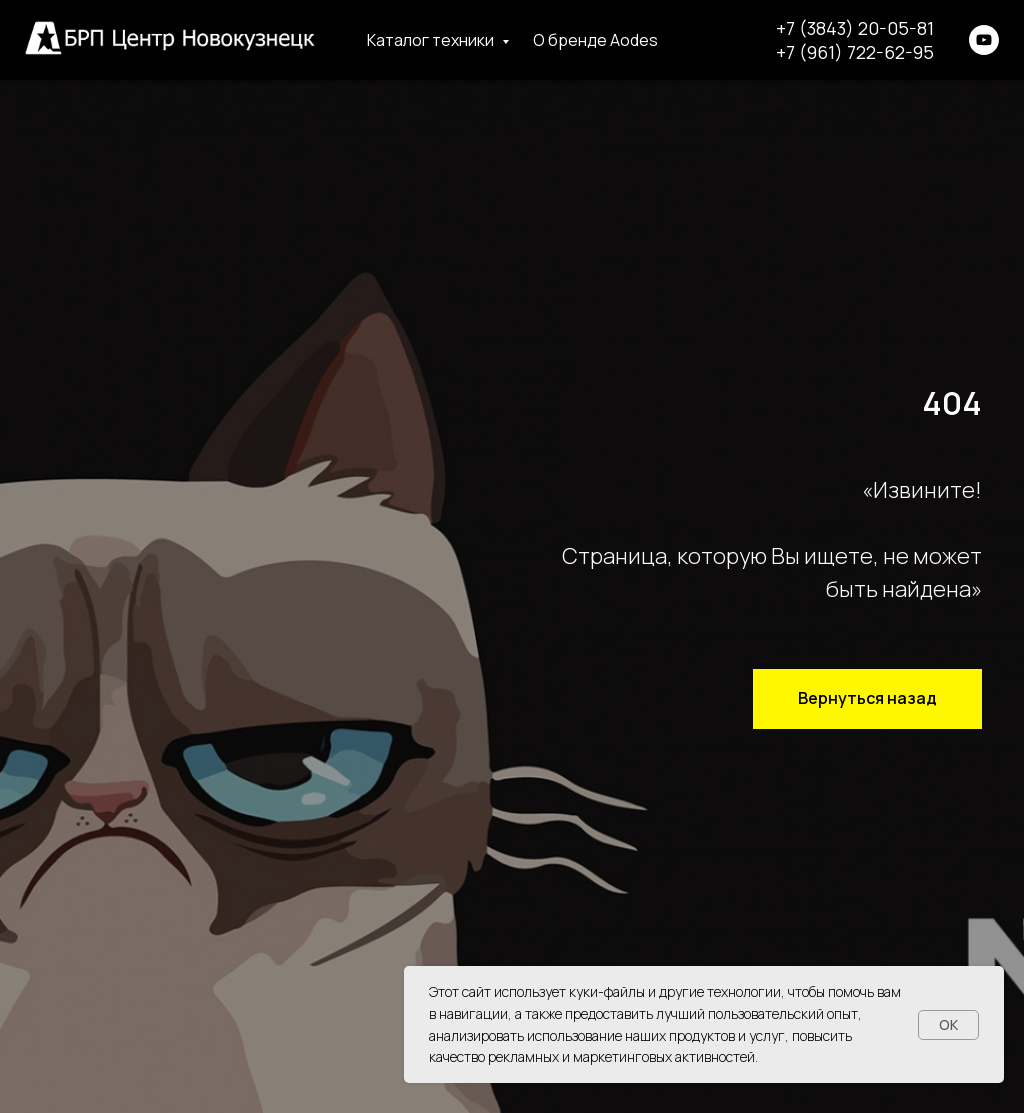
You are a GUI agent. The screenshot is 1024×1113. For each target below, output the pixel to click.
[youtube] (984, 40)
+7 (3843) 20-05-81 (855, 28)
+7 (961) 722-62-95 (855, 52)
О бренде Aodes (595, 40)
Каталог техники (432, 40)
